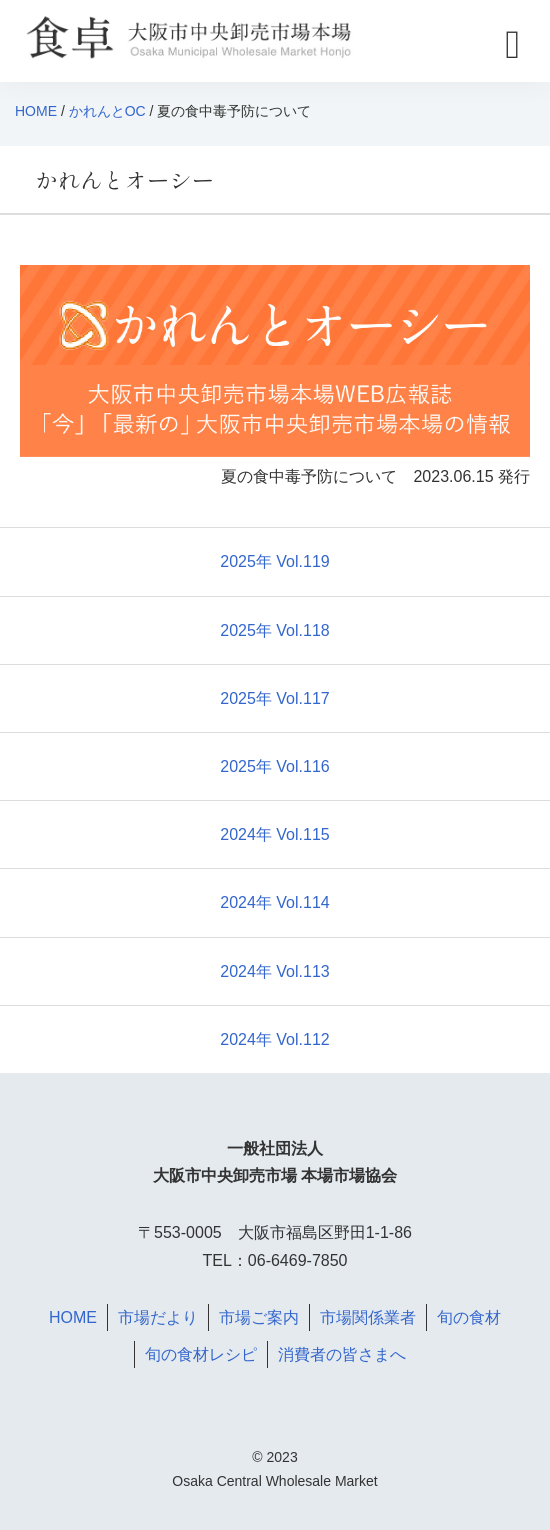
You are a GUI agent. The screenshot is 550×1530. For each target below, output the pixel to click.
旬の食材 (469, 1317)
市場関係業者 (368, 1317)
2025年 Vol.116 (274, 766)
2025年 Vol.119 (274, 561)
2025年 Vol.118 (274, 630)
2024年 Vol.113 (274, 971)
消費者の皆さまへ (342, 1354)
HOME (36, 111)
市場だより (158, 1317)
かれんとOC (107, 111)
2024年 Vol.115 (274, 834)
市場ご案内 (259, 1317)
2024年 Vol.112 (274, 1039)
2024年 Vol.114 (274, 902)
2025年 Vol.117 (274, 698)
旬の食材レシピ (201, 1354)
